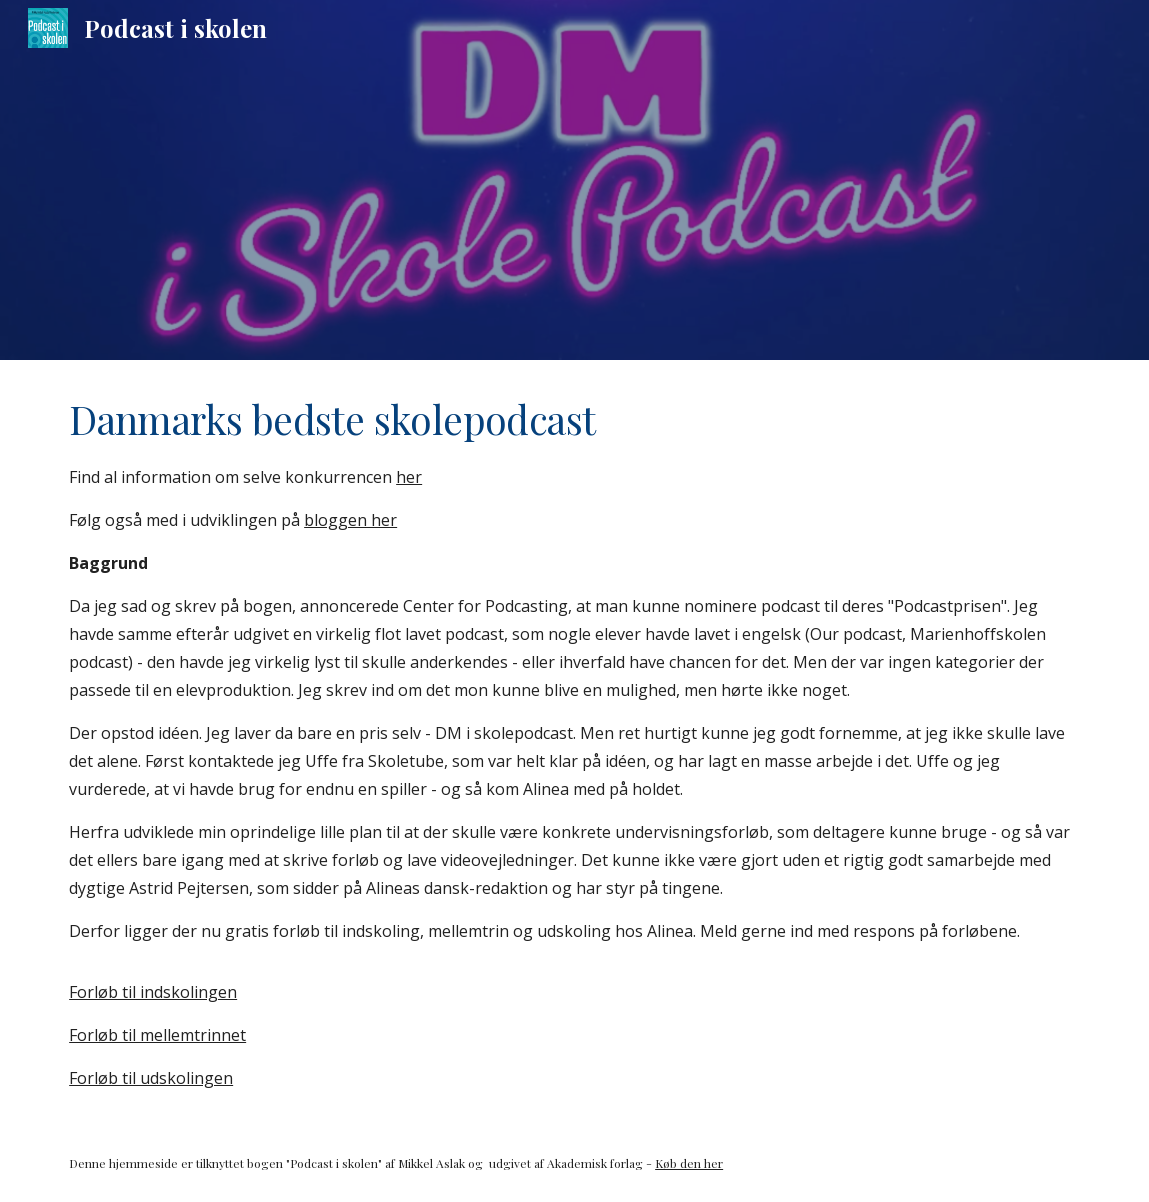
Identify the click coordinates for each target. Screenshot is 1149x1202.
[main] (574, 742)
